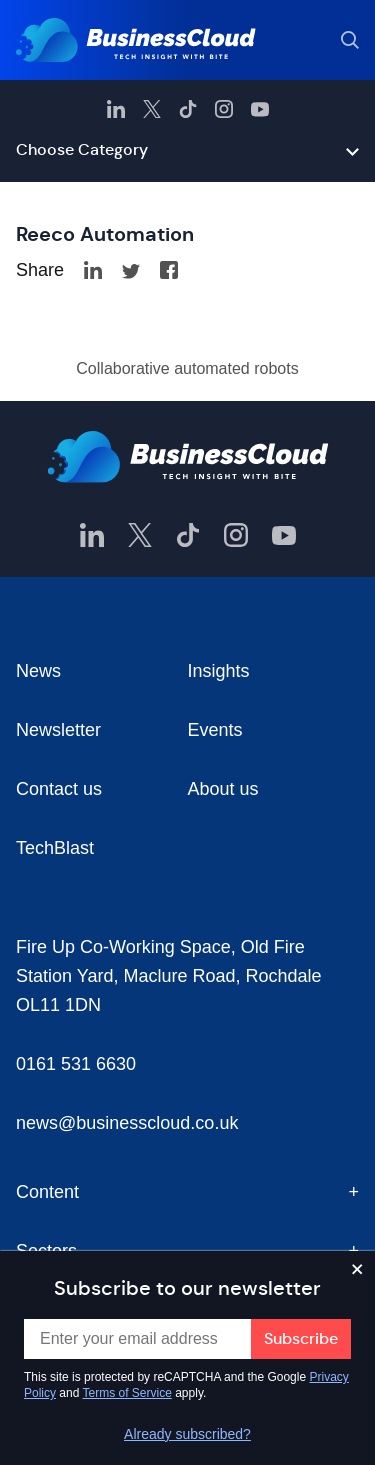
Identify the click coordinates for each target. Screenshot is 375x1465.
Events (215, 730)
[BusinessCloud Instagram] (224, 109)
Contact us (59, 789)
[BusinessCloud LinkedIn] (116, 109)
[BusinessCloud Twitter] (152, 109)
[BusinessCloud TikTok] (188, 109)
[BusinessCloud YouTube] (260, 109)
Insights (219, 671)
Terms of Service (127, 1393)
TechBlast (55, 848)
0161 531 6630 (76, 1064)
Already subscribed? (187, 1434)
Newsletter (58, 730)
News (38, 671)
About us (223, 789)
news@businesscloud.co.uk (127, 1123)
